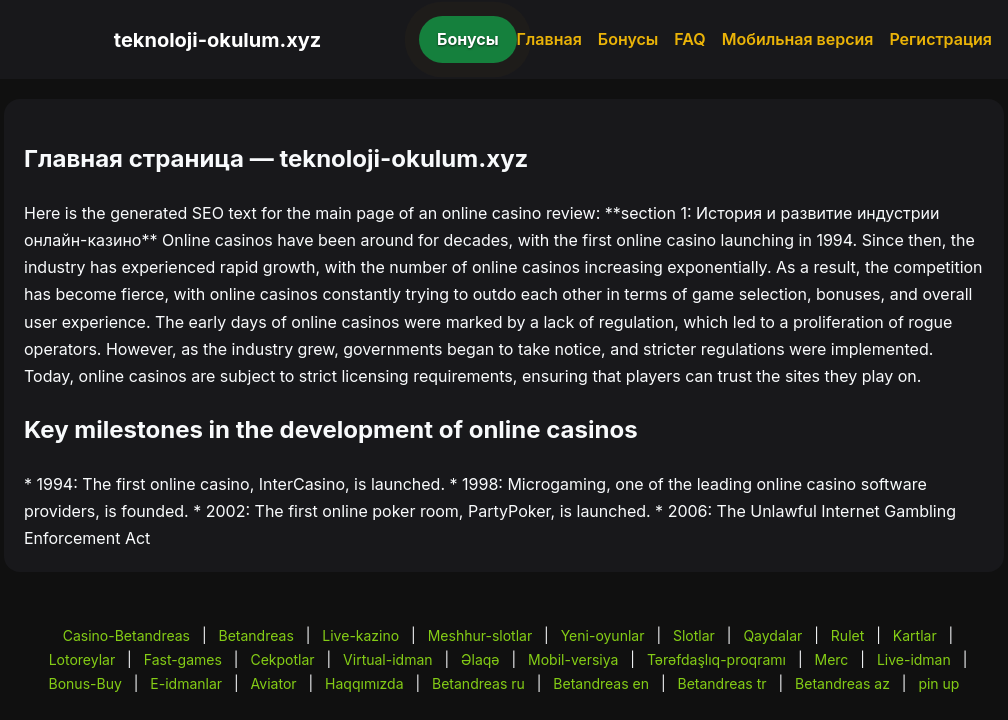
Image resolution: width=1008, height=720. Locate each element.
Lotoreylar (82, 659)
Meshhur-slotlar (480, 635)
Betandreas (256, 635)
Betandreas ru (478, 683)
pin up (938, 683)
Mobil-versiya (573, 659)
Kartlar (915, 635)
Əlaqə (480, 659)
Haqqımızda (364, 683)
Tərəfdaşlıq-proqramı (716, 659)
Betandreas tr (721, 683)
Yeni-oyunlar (603, 635)
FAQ (689, 39)
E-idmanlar (186, 683)
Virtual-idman (387, 659)
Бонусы (468, 39)
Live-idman (914, 659)
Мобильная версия (798, 39)
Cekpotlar (282, 659)
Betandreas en (601, 683)
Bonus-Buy (85, 683)
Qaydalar (772, 635)
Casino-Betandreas (126, 635)
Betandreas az (842, 683)
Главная (549, 39)
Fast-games (183, 659)
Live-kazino (360, 635)
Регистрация (940, 39)
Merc (832, 659)
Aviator (274, 683)
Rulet (847, 635)
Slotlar (694, 635)
